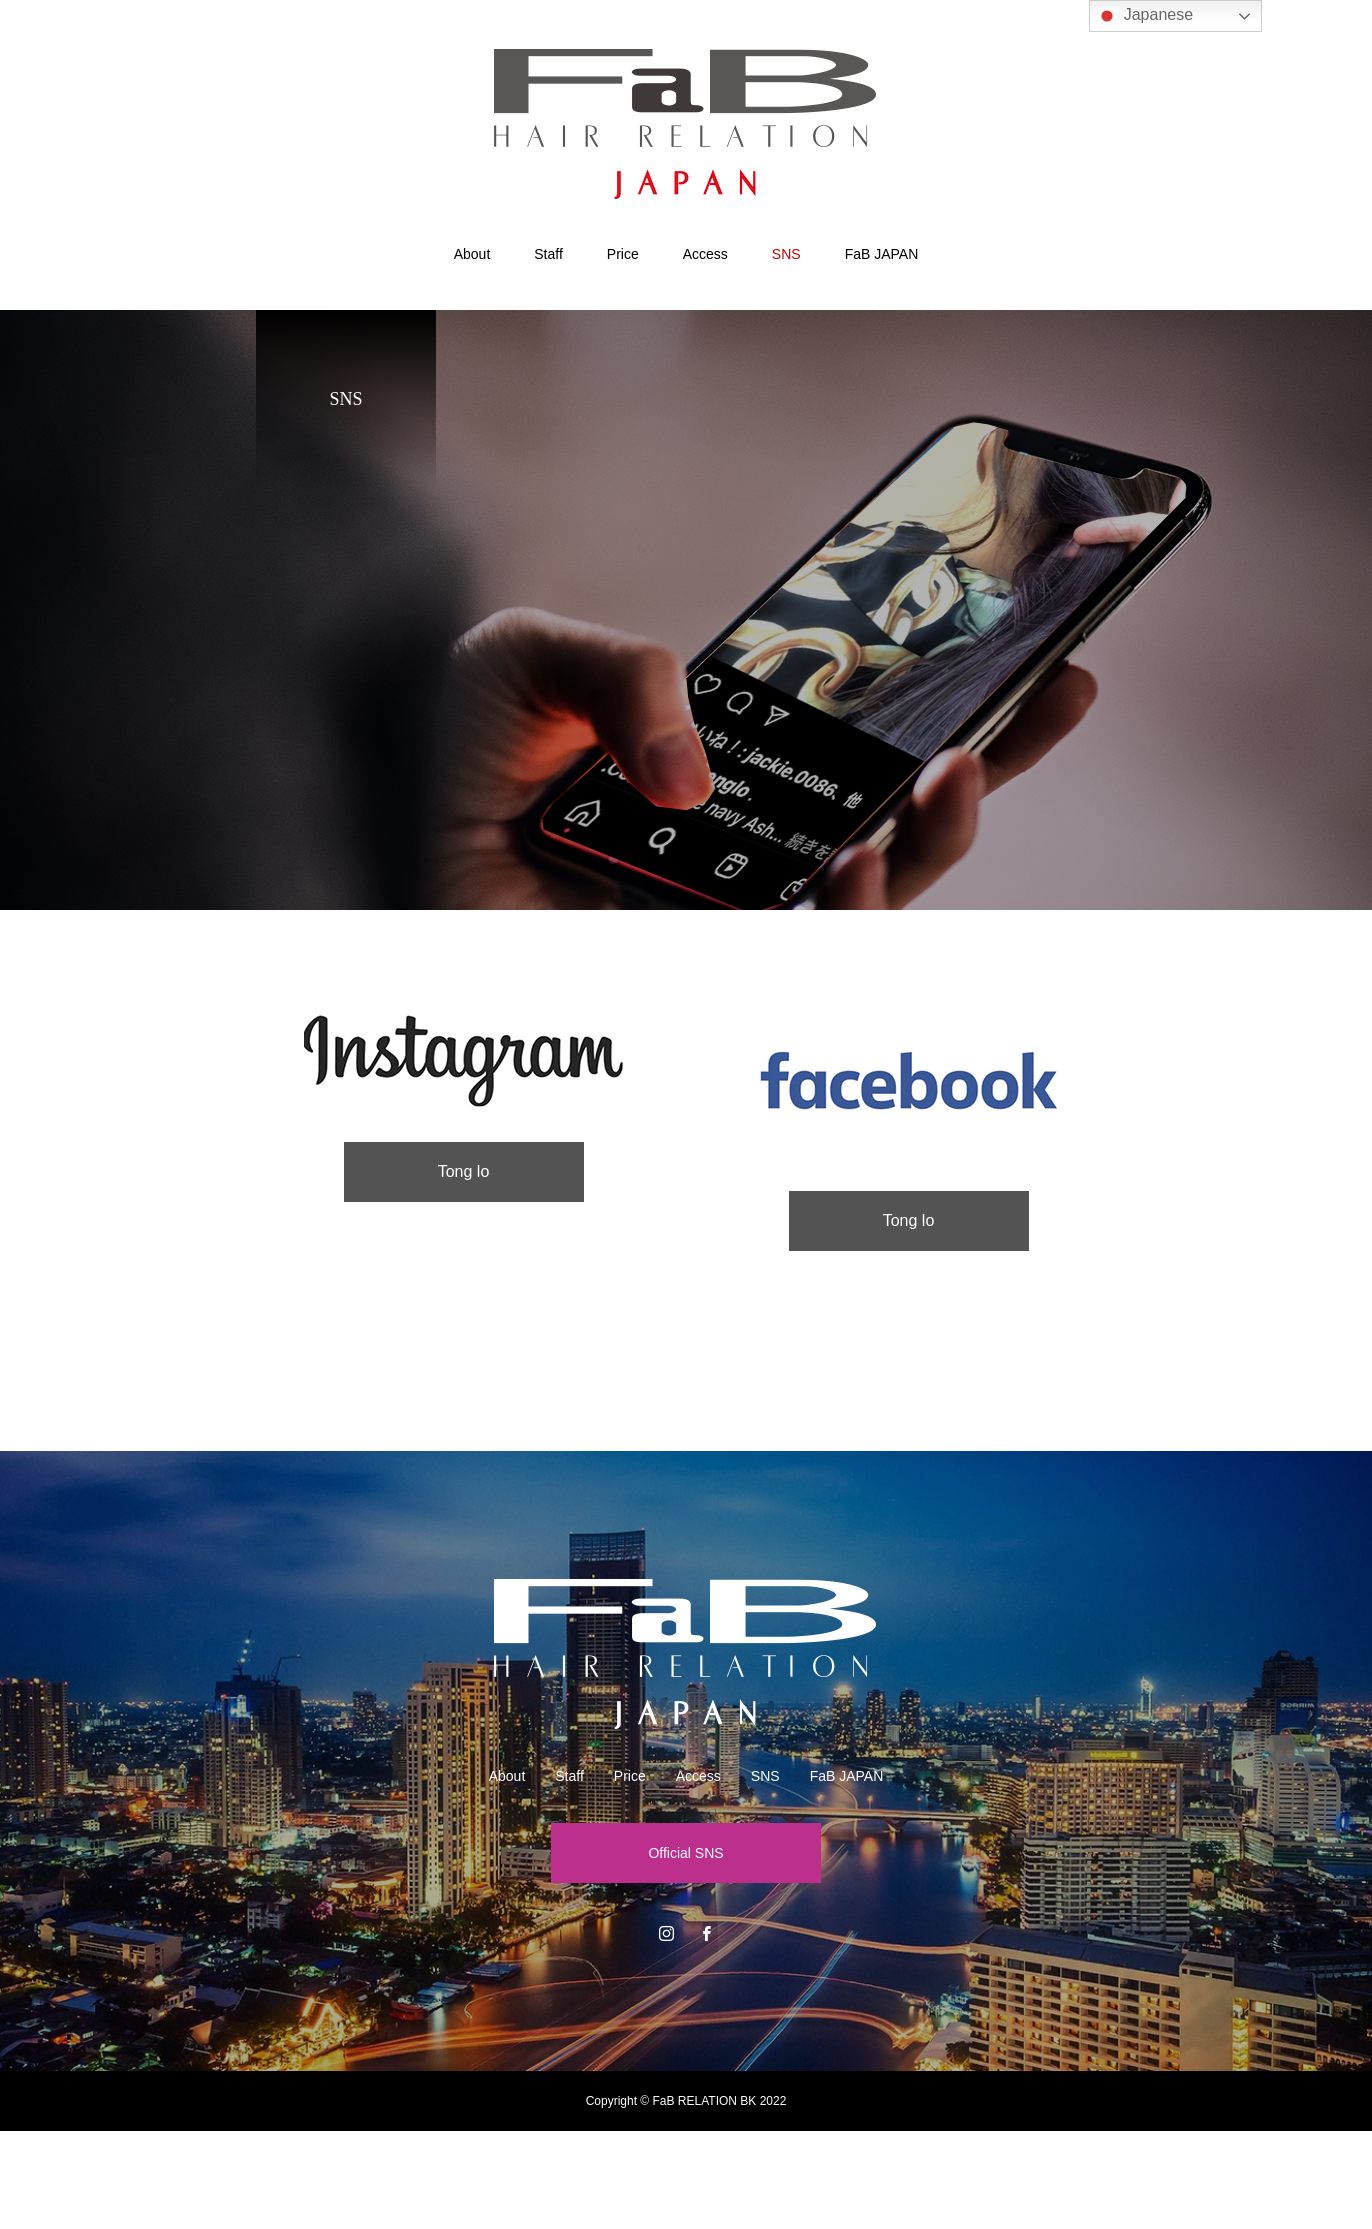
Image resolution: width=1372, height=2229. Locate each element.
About (472, 254)
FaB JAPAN (882, 254)
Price (623, 254)
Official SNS (685, 1853)
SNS (786, 254)
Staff (548, 254)
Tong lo (464, 1171)
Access (705, 254)
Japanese (1144, 16)
